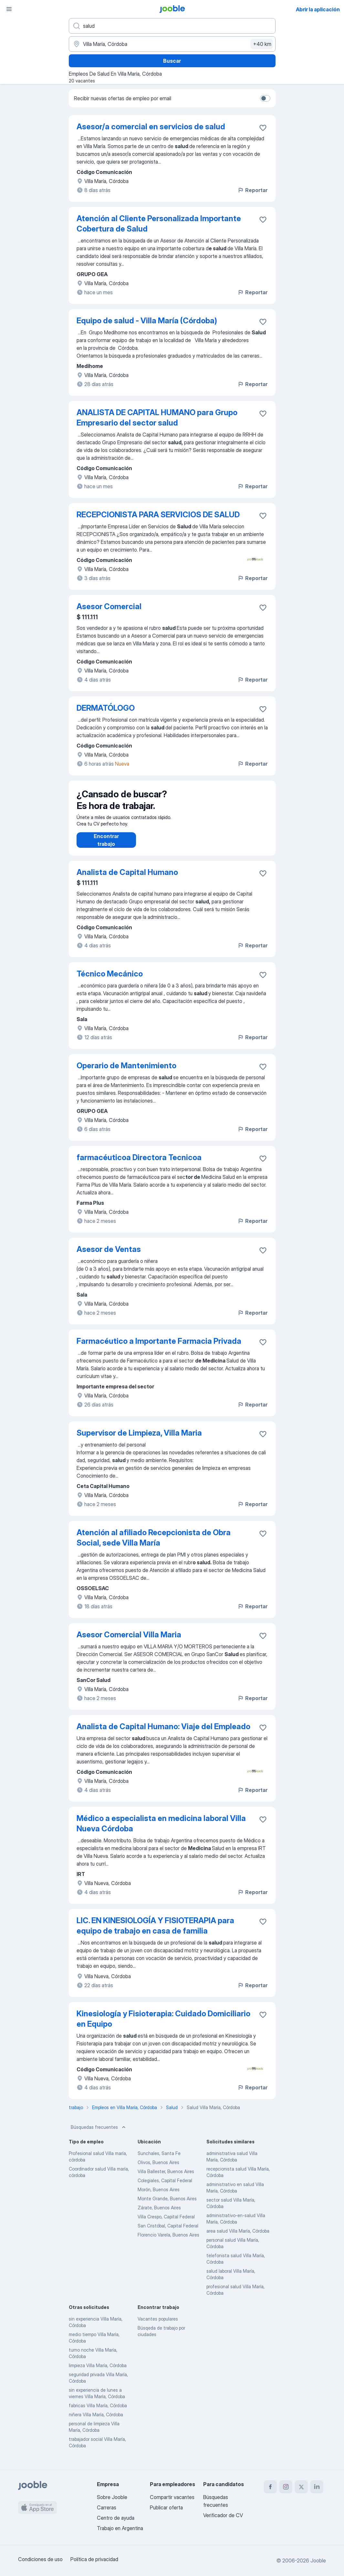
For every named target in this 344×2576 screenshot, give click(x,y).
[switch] (265, 98)
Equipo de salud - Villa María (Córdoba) (147, 320)
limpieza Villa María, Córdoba (98, 2372)
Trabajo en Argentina (120, 2528)
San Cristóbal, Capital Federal (168, 2232)
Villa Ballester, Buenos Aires (166, 2178)
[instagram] (285, 2486)
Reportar (252, 190)
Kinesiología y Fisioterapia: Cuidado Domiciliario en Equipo (163, 2025)
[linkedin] (316, 2486)
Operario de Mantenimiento (126, 1072)
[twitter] (301, 2486)
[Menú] (9, 9)
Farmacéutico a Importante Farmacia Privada (159, 1347)
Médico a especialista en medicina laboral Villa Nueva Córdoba (161, 1830)
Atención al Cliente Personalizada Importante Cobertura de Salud (159, 223)
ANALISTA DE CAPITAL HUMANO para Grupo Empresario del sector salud (157, 417)
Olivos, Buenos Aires (158, 2169)
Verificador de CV (223, 2515)
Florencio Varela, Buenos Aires (168, 2241)
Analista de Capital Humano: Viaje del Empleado (163, 1733)
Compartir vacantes (172, 2497)
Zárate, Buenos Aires (159, 2214)
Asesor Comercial (109, 606)
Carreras (106, 2507)
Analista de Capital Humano (127, 878)
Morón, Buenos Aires (159, 2196)
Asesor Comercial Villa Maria (129, 1641)
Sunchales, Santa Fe (159, 2159)
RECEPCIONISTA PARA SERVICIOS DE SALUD (158, 514)
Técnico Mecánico (110, 980)
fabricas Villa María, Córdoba (98, 2412)
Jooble (318, 2560)
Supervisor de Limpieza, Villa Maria (139, 1439)
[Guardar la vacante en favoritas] (263, 128)
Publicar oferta (166, 2507)
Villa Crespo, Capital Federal (166, 2223)
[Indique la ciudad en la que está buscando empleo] (172, 44)
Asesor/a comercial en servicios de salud (151, 126)
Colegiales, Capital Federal (165, 2187)
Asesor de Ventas (109, 1255)
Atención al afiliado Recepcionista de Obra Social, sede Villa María (154, 1544)
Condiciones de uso (40, 2559)
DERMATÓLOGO (106, 708)
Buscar (172, 61)
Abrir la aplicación (318, 9)
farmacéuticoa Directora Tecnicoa (139, 1164)
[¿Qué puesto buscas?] (172, 26)
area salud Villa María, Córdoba (237, 2237)
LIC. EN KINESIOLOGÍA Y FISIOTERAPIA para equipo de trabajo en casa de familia (155, 1932)
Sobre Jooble (112, 2497)
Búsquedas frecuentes (99, 2133)
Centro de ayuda (115, 2518)
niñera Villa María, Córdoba (96, 2421)
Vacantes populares (158, 2325)
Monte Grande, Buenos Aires (167, 2205)
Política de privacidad (94, 2559)
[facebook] (270, 2486)
